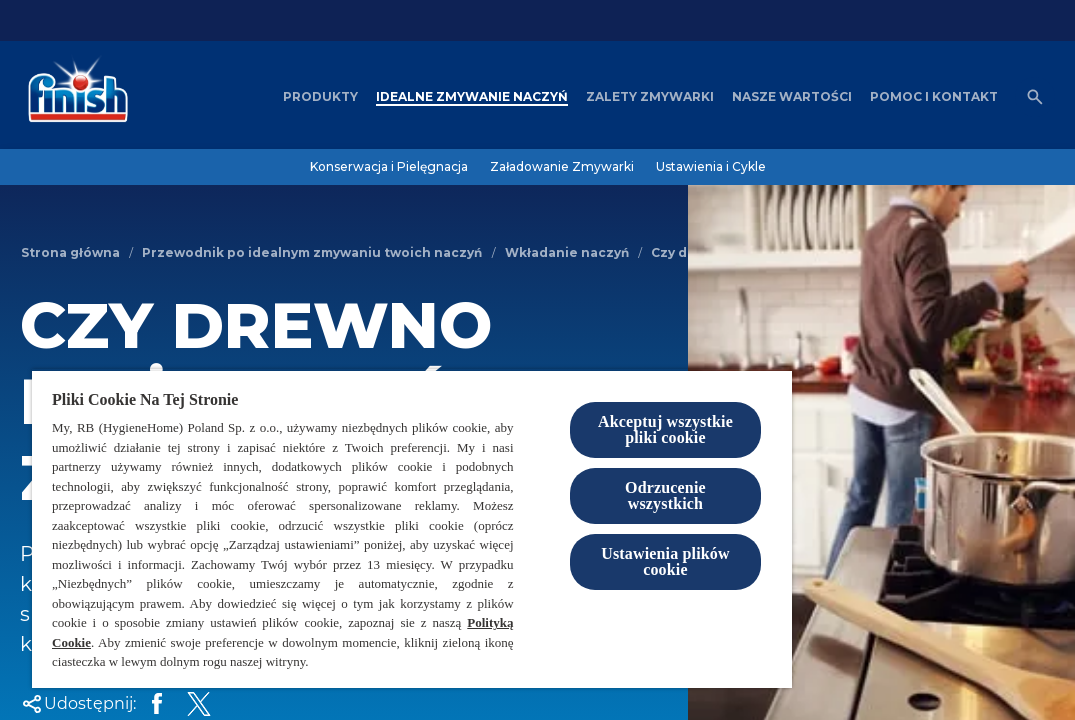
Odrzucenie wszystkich (665, 495)
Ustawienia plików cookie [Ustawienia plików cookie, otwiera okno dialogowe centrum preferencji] (665, 561)
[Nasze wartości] (792, 97)
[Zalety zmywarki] (650, 97)
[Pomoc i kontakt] (934, 97)
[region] (412, 528)
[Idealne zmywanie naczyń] (472, 97)
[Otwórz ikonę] (1035, 97)
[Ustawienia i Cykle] (711, 167)
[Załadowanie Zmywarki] (562, 167)
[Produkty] (320, 97)
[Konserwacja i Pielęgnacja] (389, 167)
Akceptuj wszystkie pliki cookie (665, 429)
